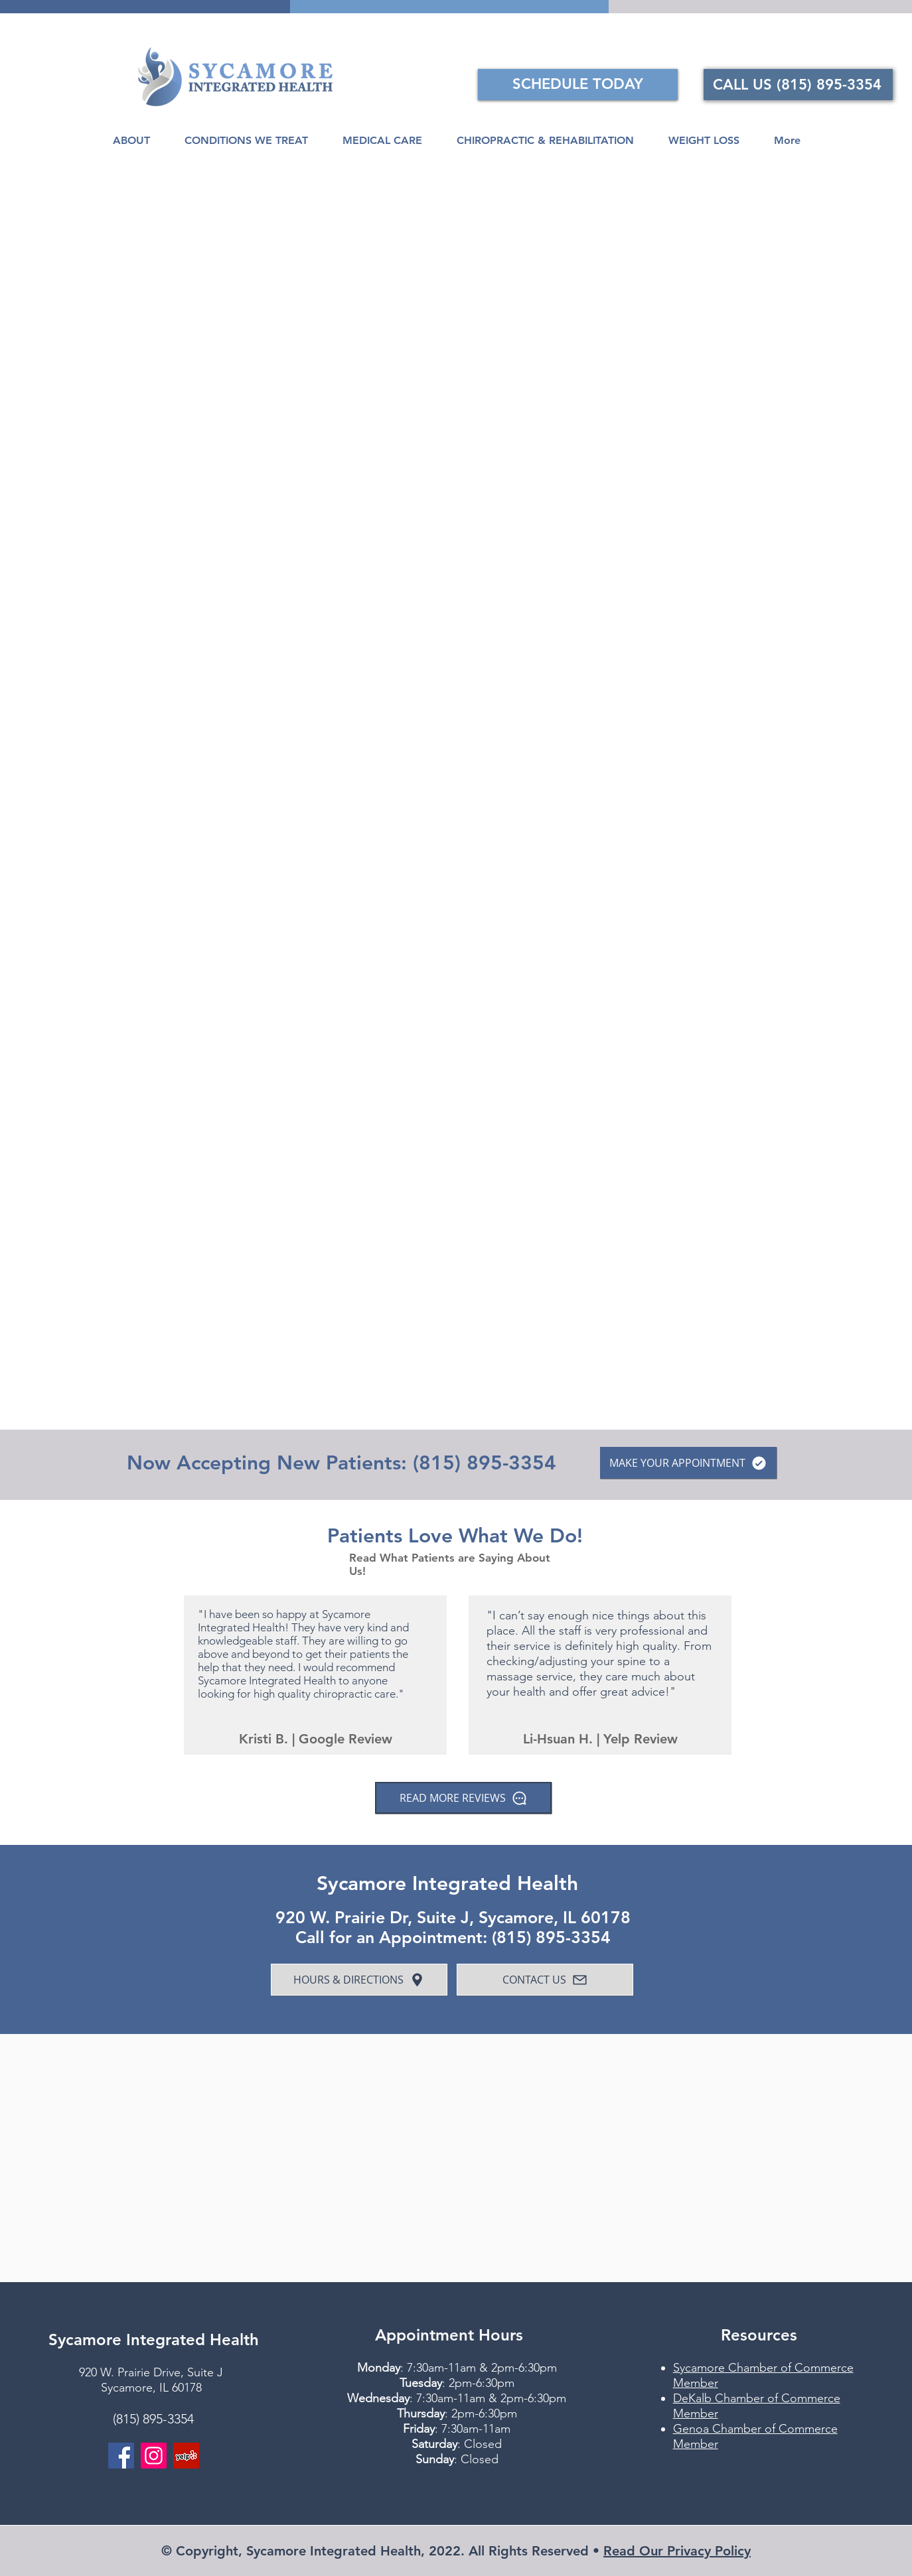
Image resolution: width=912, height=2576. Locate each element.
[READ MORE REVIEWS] (463, 1798)
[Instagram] (154, 2456)
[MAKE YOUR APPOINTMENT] (688, 1463)
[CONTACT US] (545, 1980)
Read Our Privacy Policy (677, 2551)
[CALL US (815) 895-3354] (798, 84)
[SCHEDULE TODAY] (578, 84)
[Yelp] (186, 2456)
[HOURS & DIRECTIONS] (359, 1980)
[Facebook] (121, 2456)
